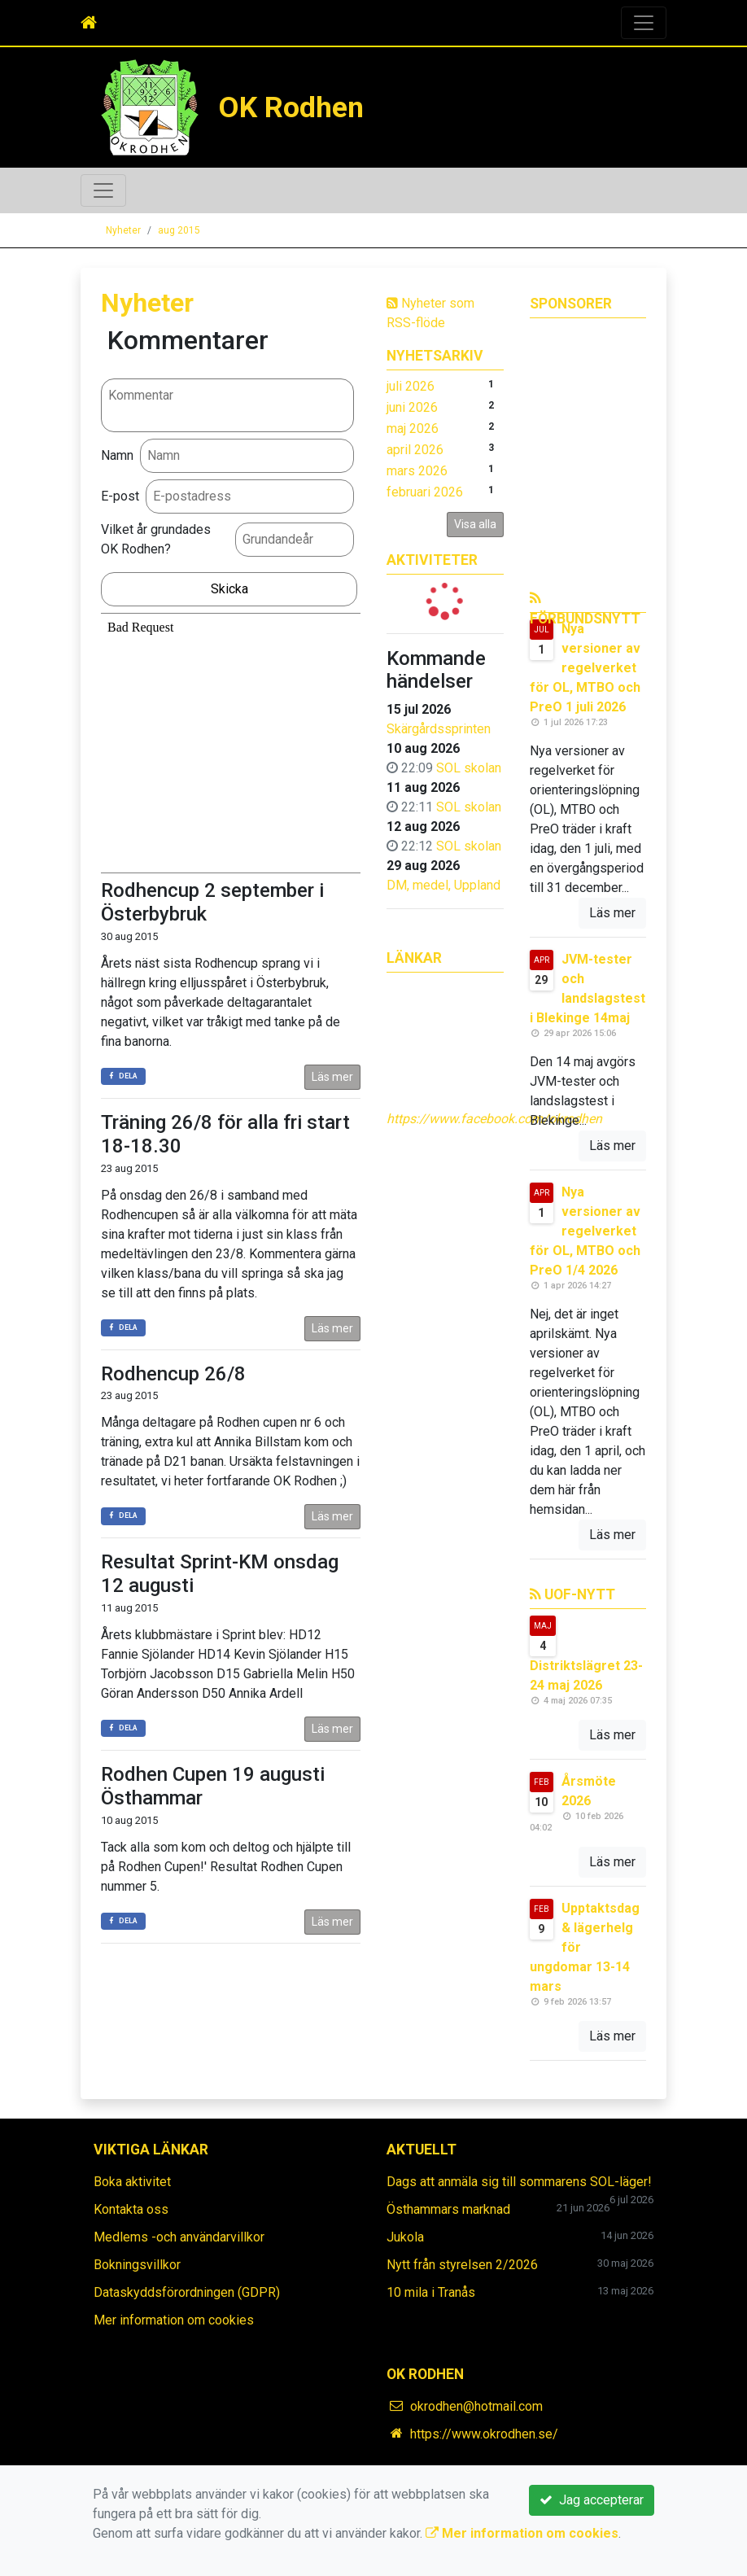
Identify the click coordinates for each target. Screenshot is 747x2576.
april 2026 (415, 449)
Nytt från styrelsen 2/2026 (462, 2264)
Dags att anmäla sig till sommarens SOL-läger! (519, 2181)
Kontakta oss (131, 2209)
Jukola (405, 2237)
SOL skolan (468, 768)
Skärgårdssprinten (439, 729)
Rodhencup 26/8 (173, 1373)
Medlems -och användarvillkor (179, 2237)
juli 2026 (411, 386)
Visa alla (475, 524)
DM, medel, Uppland (443, 885)
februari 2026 (425, 492)
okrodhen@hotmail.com (476, 2406)
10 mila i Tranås (431, 2292)
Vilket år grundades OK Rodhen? (156, 539)
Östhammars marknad (448, 2209)
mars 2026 (417, 471)
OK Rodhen (293, 107)
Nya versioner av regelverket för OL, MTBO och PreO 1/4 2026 (585, 1231)
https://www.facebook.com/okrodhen (494, 1118)
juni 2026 (412, 407)
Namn (117, 455)
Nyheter (123, 230)
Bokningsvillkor (137, 2264)
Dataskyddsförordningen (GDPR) (187, 2292)
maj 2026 (413, 428)
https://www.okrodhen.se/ (484, 2434)
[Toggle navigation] (643, 23)
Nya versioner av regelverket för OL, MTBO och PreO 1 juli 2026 (585, 668)
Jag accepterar (592, 2500)
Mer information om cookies (174, 2320)
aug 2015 (179, 230)
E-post (120, 496)
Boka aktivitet (132, 2181)
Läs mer (332, 1076)
